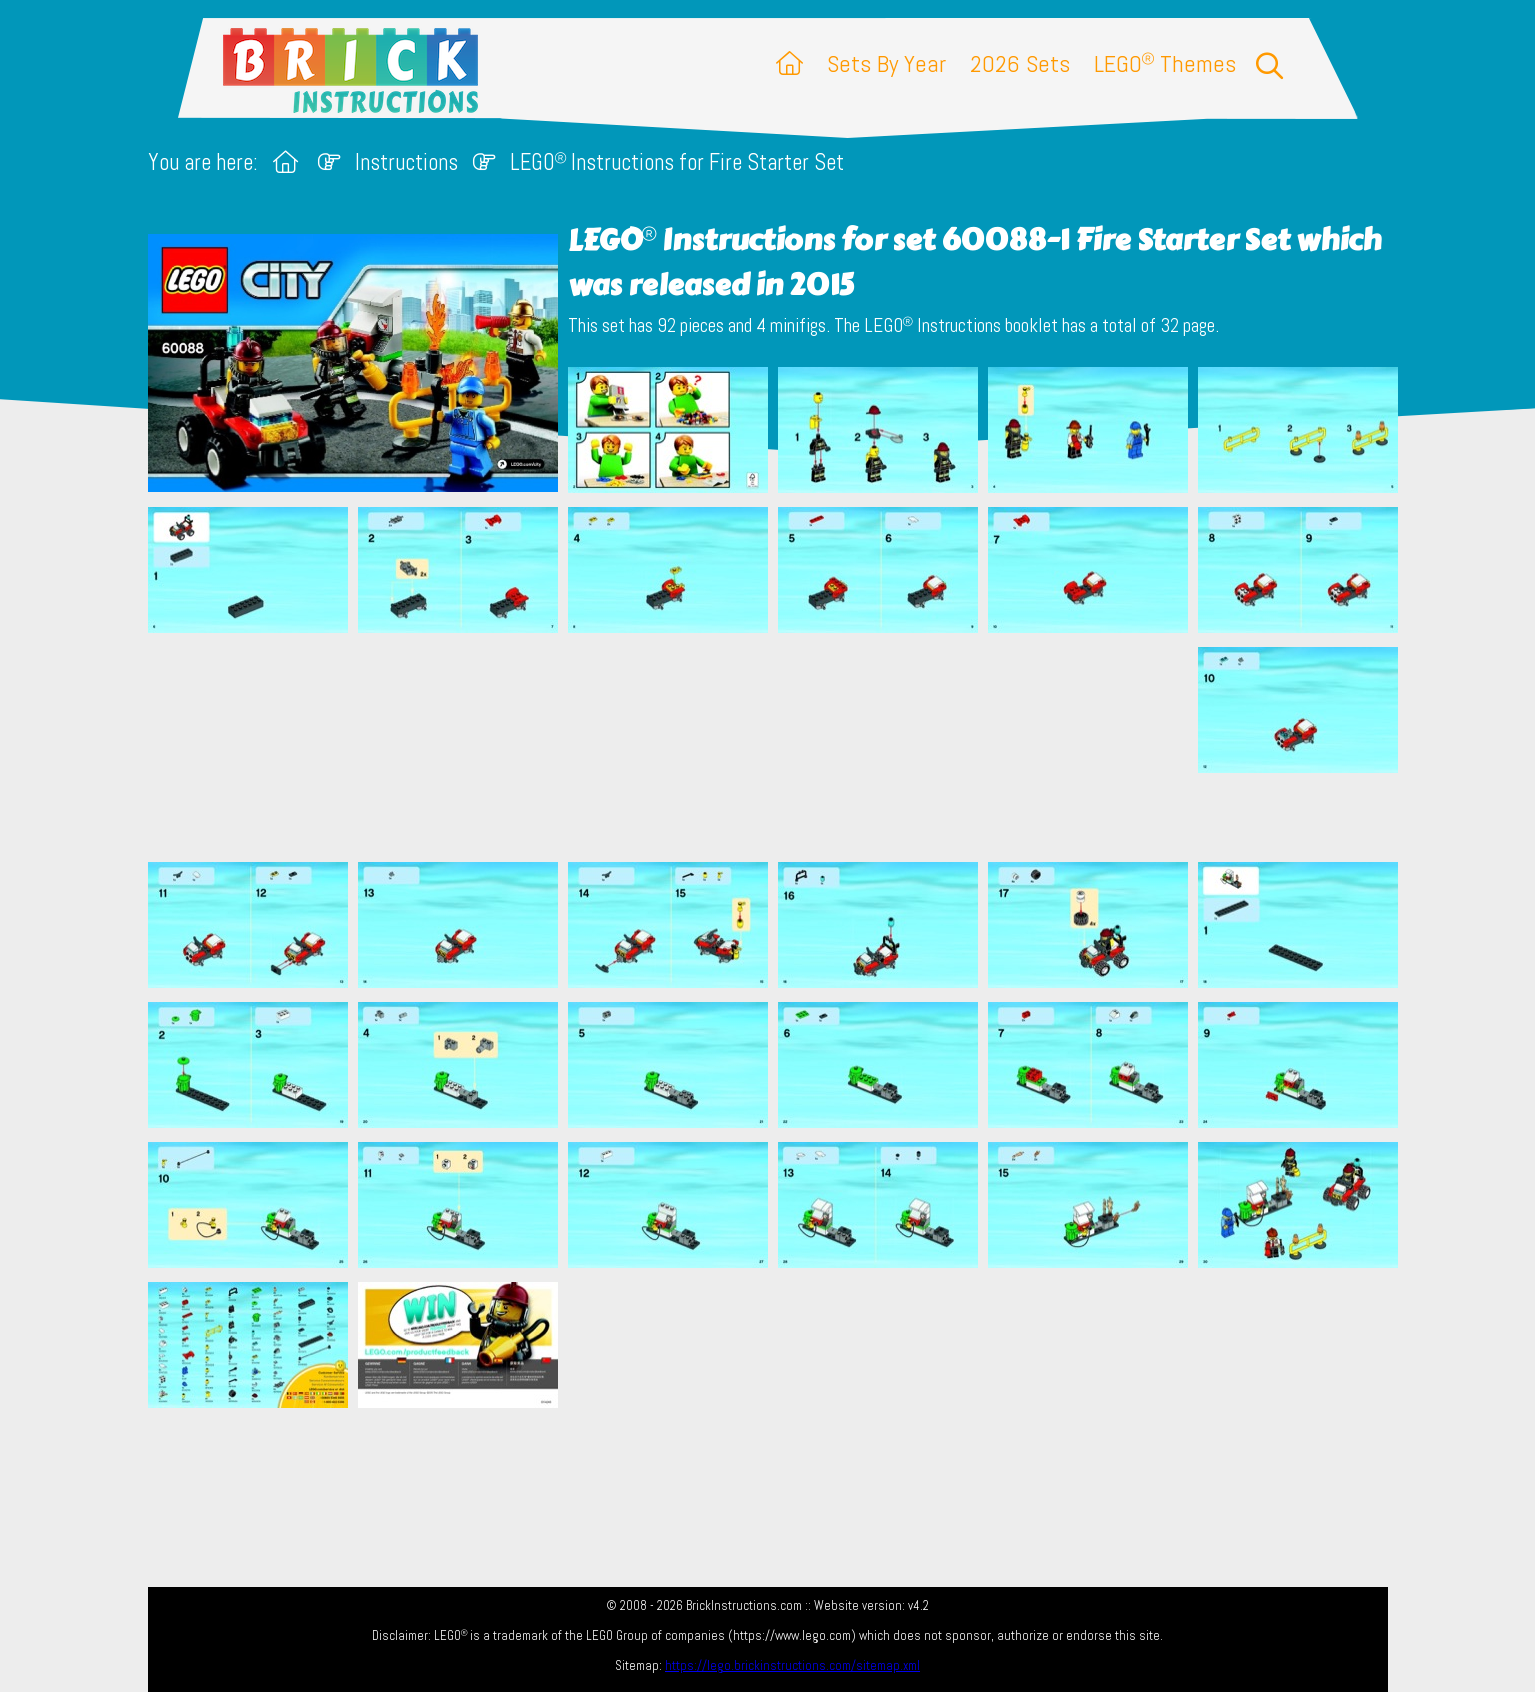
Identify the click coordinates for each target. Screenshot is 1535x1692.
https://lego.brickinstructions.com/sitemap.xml (792, 1665)
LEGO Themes (1165, 63)
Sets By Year (886, 63)
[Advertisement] (778, 747)
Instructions (406, 162)
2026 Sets (1020, 63)
